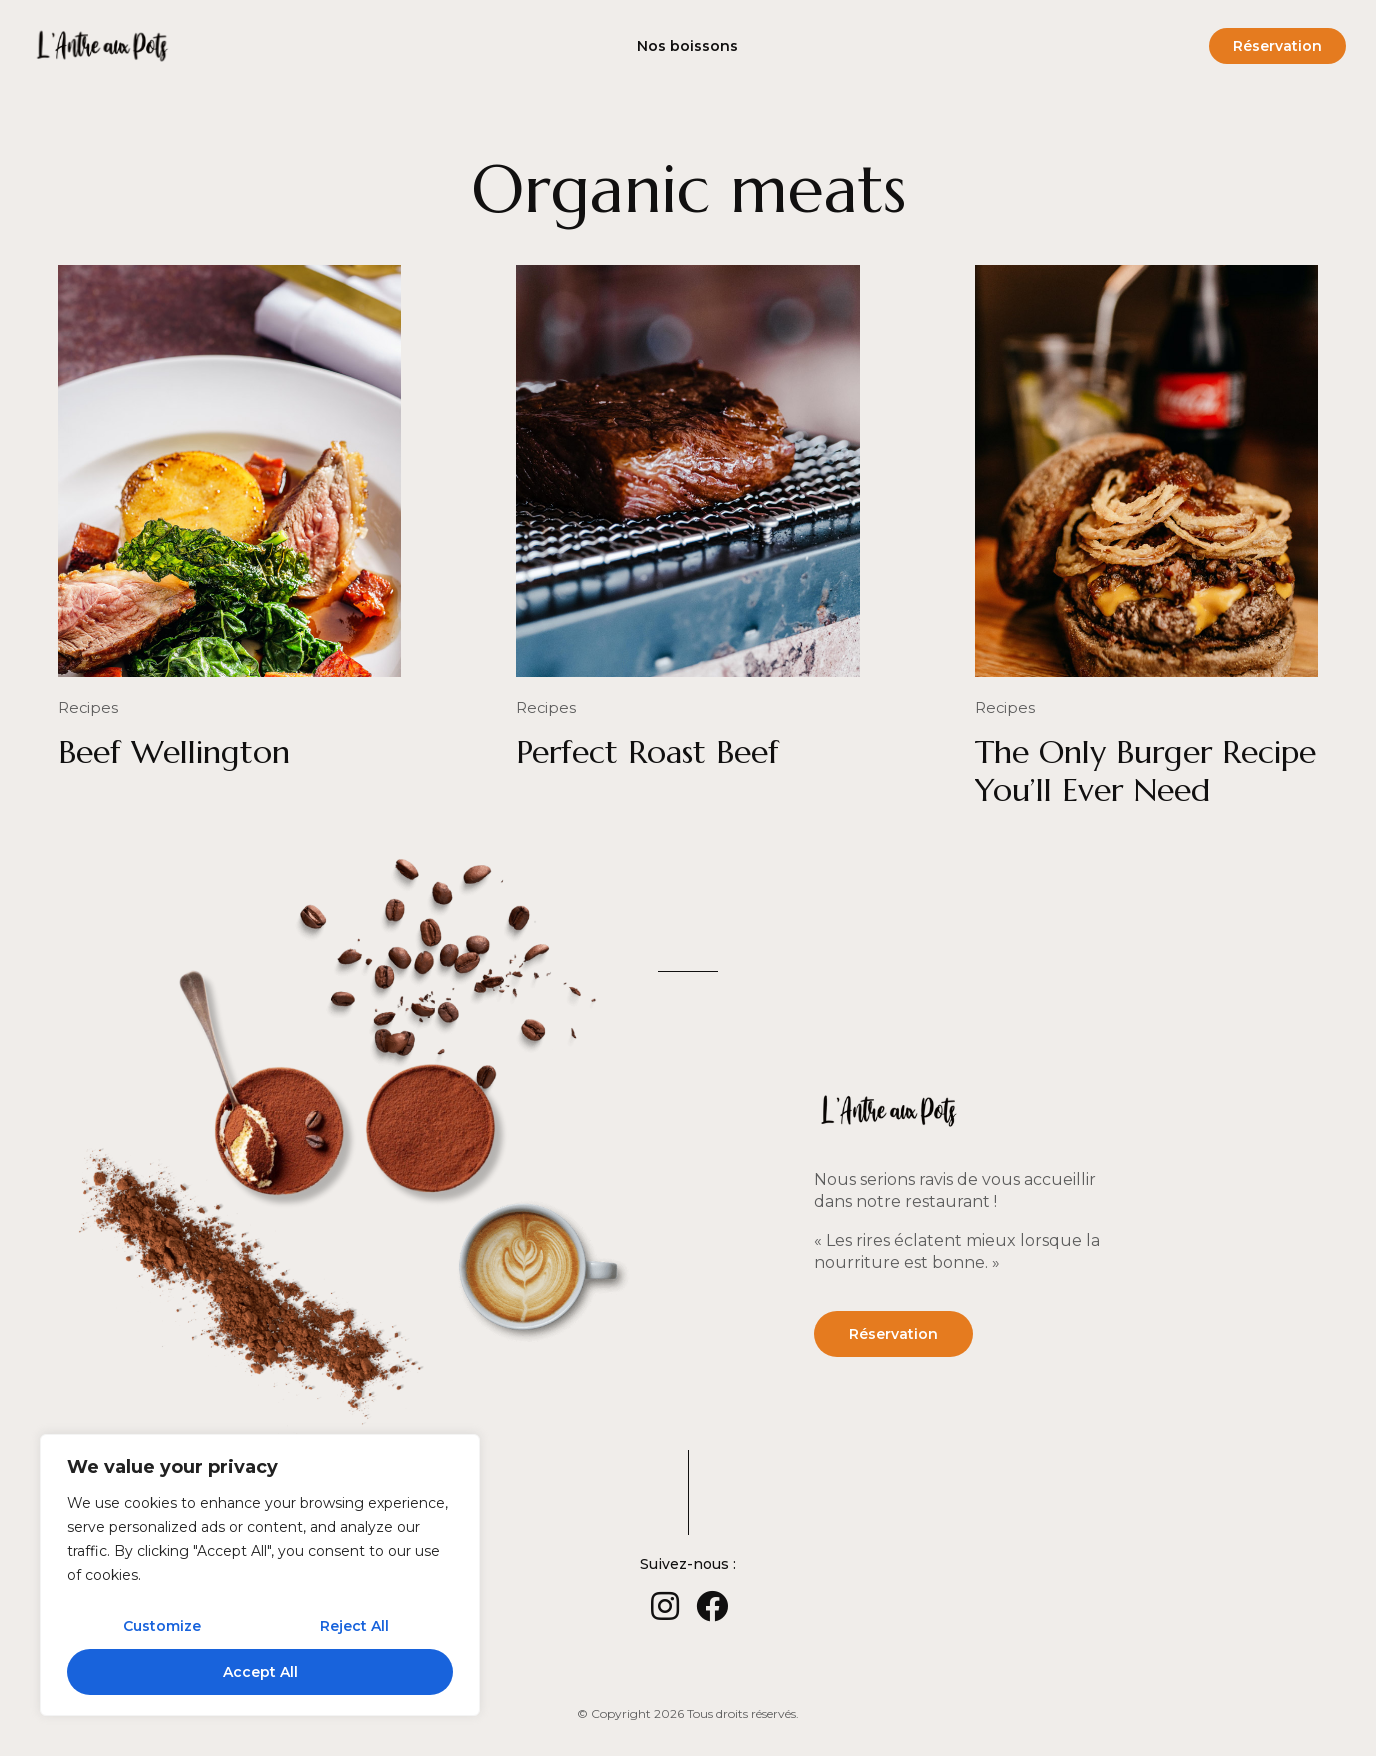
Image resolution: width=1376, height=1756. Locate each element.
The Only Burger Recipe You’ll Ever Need (1145, 770)
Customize (162, 1626)
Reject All (354, 1626)
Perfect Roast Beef (647, 751)
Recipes (86, 708)
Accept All (260, 1672)
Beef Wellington (174, 751)
